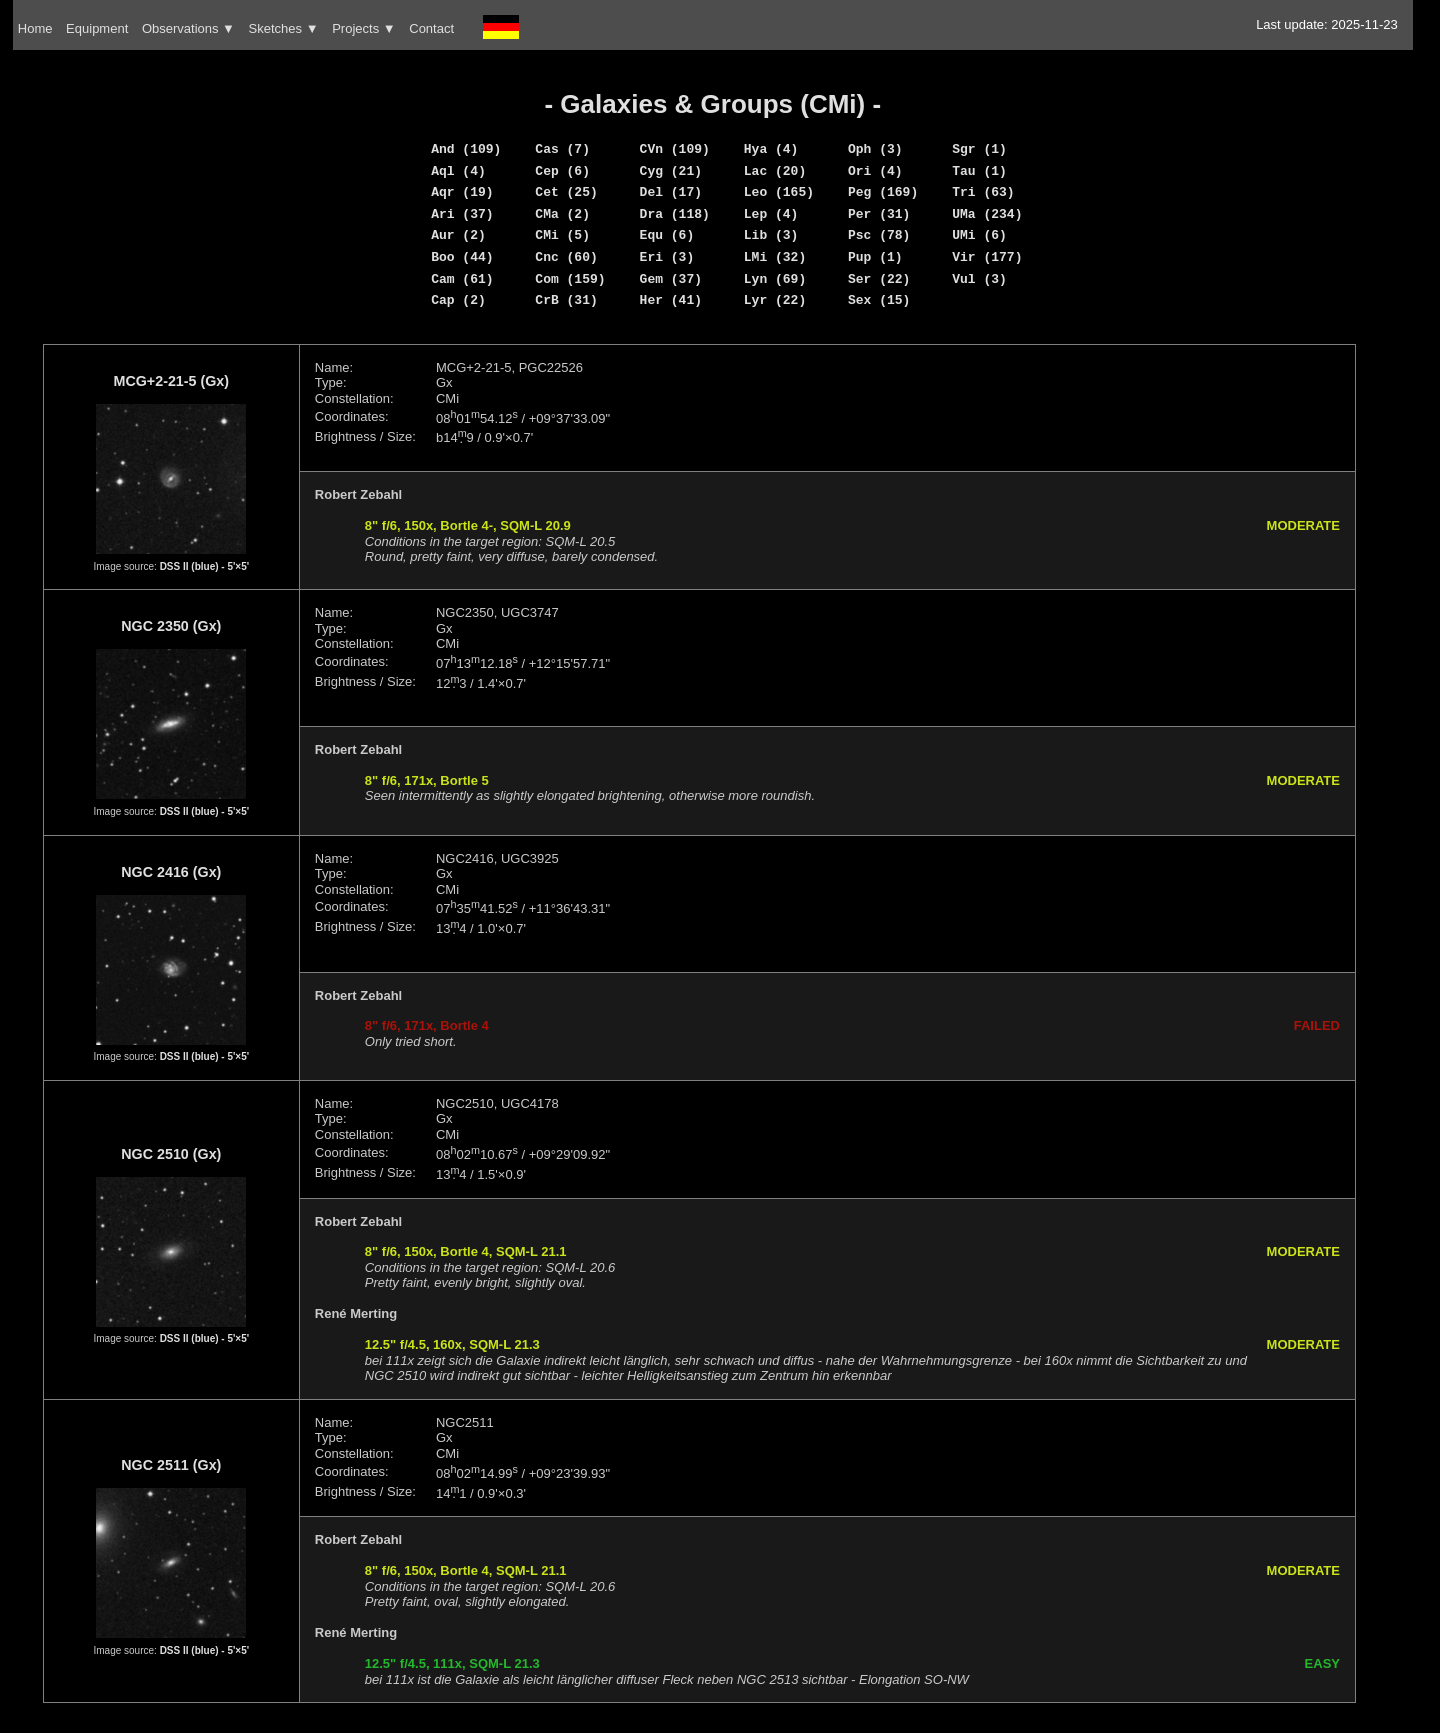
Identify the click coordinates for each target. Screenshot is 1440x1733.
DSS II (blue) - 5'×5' (205, 566)
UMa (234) (987, 214)
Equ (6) (667, 235)
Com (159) (570, 279)
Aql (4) (458, 171)
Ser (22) (879, 279)
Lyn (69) (775, 279)
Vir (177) (987, 257)
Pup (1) (875, 257)
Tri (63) (983, 192)
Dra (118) (675, 214)
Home (35, 28)
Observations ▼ (188, 28)
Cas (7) (562, 149)
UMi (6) (979, 235)
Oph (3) (875, 149)
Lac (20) (775, 171)
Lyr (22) (775, 300)
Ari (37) (462, 214)
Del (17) (671, 192)
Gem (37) (671, 279)
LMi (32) (775, 257)
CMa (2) (562, 214)
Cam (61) (462, 279)
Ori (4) (875, 171)
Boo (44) (462, 257)
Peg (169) (883, 192)
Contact (431, 28)
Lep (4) (771, 214)
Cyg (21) (671, 171)
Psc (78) (879, 235)
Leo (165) (779, 192)
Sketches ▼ (284, 28)
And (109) (466, 149)
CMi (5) (562, 235)
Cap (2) (458, 300)
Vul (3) (979, 279)
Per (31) (879, 214)
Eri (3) (667, 257)
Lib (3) (771, 235)
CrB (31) (566, 300)
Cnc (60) (566, 257)
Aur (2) (458, 235)
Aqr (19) (462, 192)
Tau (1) (979, 171)
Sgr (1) (979, 149)
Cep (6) (562, 171)
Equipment (97, 28)
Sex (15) (879, 300)
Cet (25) (566, 192)
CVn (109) (675, 149)
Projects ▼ (363, 28)
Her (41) (671, 300)
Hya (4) (771, 149)
